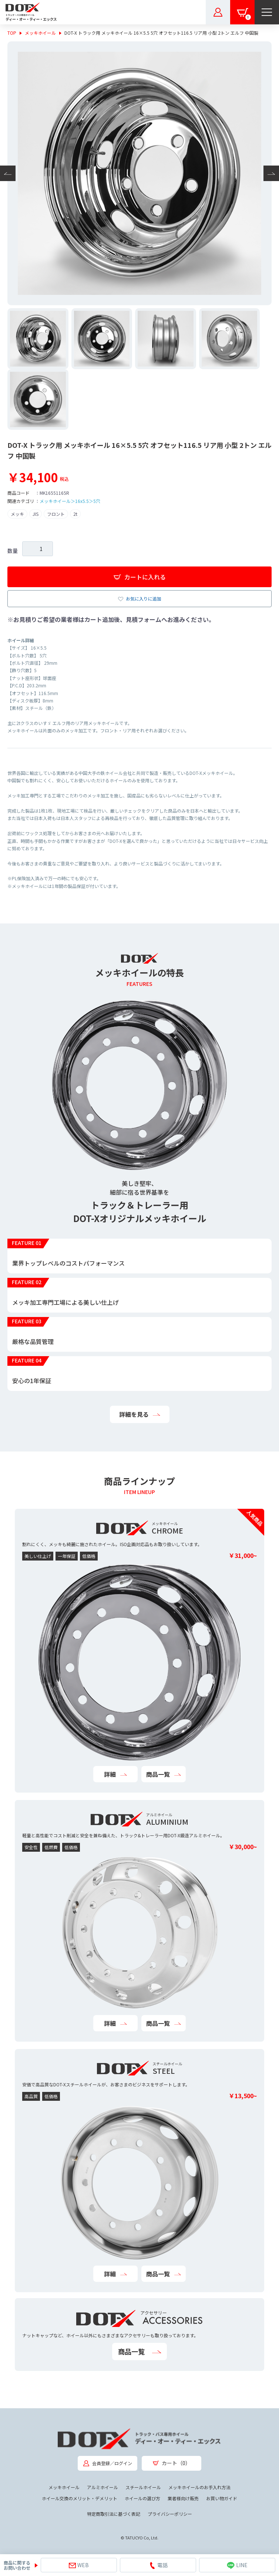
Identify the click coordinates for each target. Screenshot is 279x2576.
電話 (158, 2565)
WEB (79, 2565)
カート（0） (172, 2463)
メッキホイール (40, 33)
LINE (237, 2565)
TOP (11, 33)
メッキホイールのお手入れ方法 (199, 2487)
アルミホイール (102, 2487)
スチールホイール (143, 2487)
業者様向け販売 (183, 2498)
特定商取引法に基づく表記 (113, 2514)
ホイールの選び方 (142, 2498)
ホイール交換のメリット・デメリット (79, 2498)
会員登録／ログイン (107, 2463)
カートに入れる (140, 576)
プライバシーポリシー (170, 2514)
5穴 (96, 501)
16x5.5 (82, 501)
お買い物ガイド (221, 2498)
